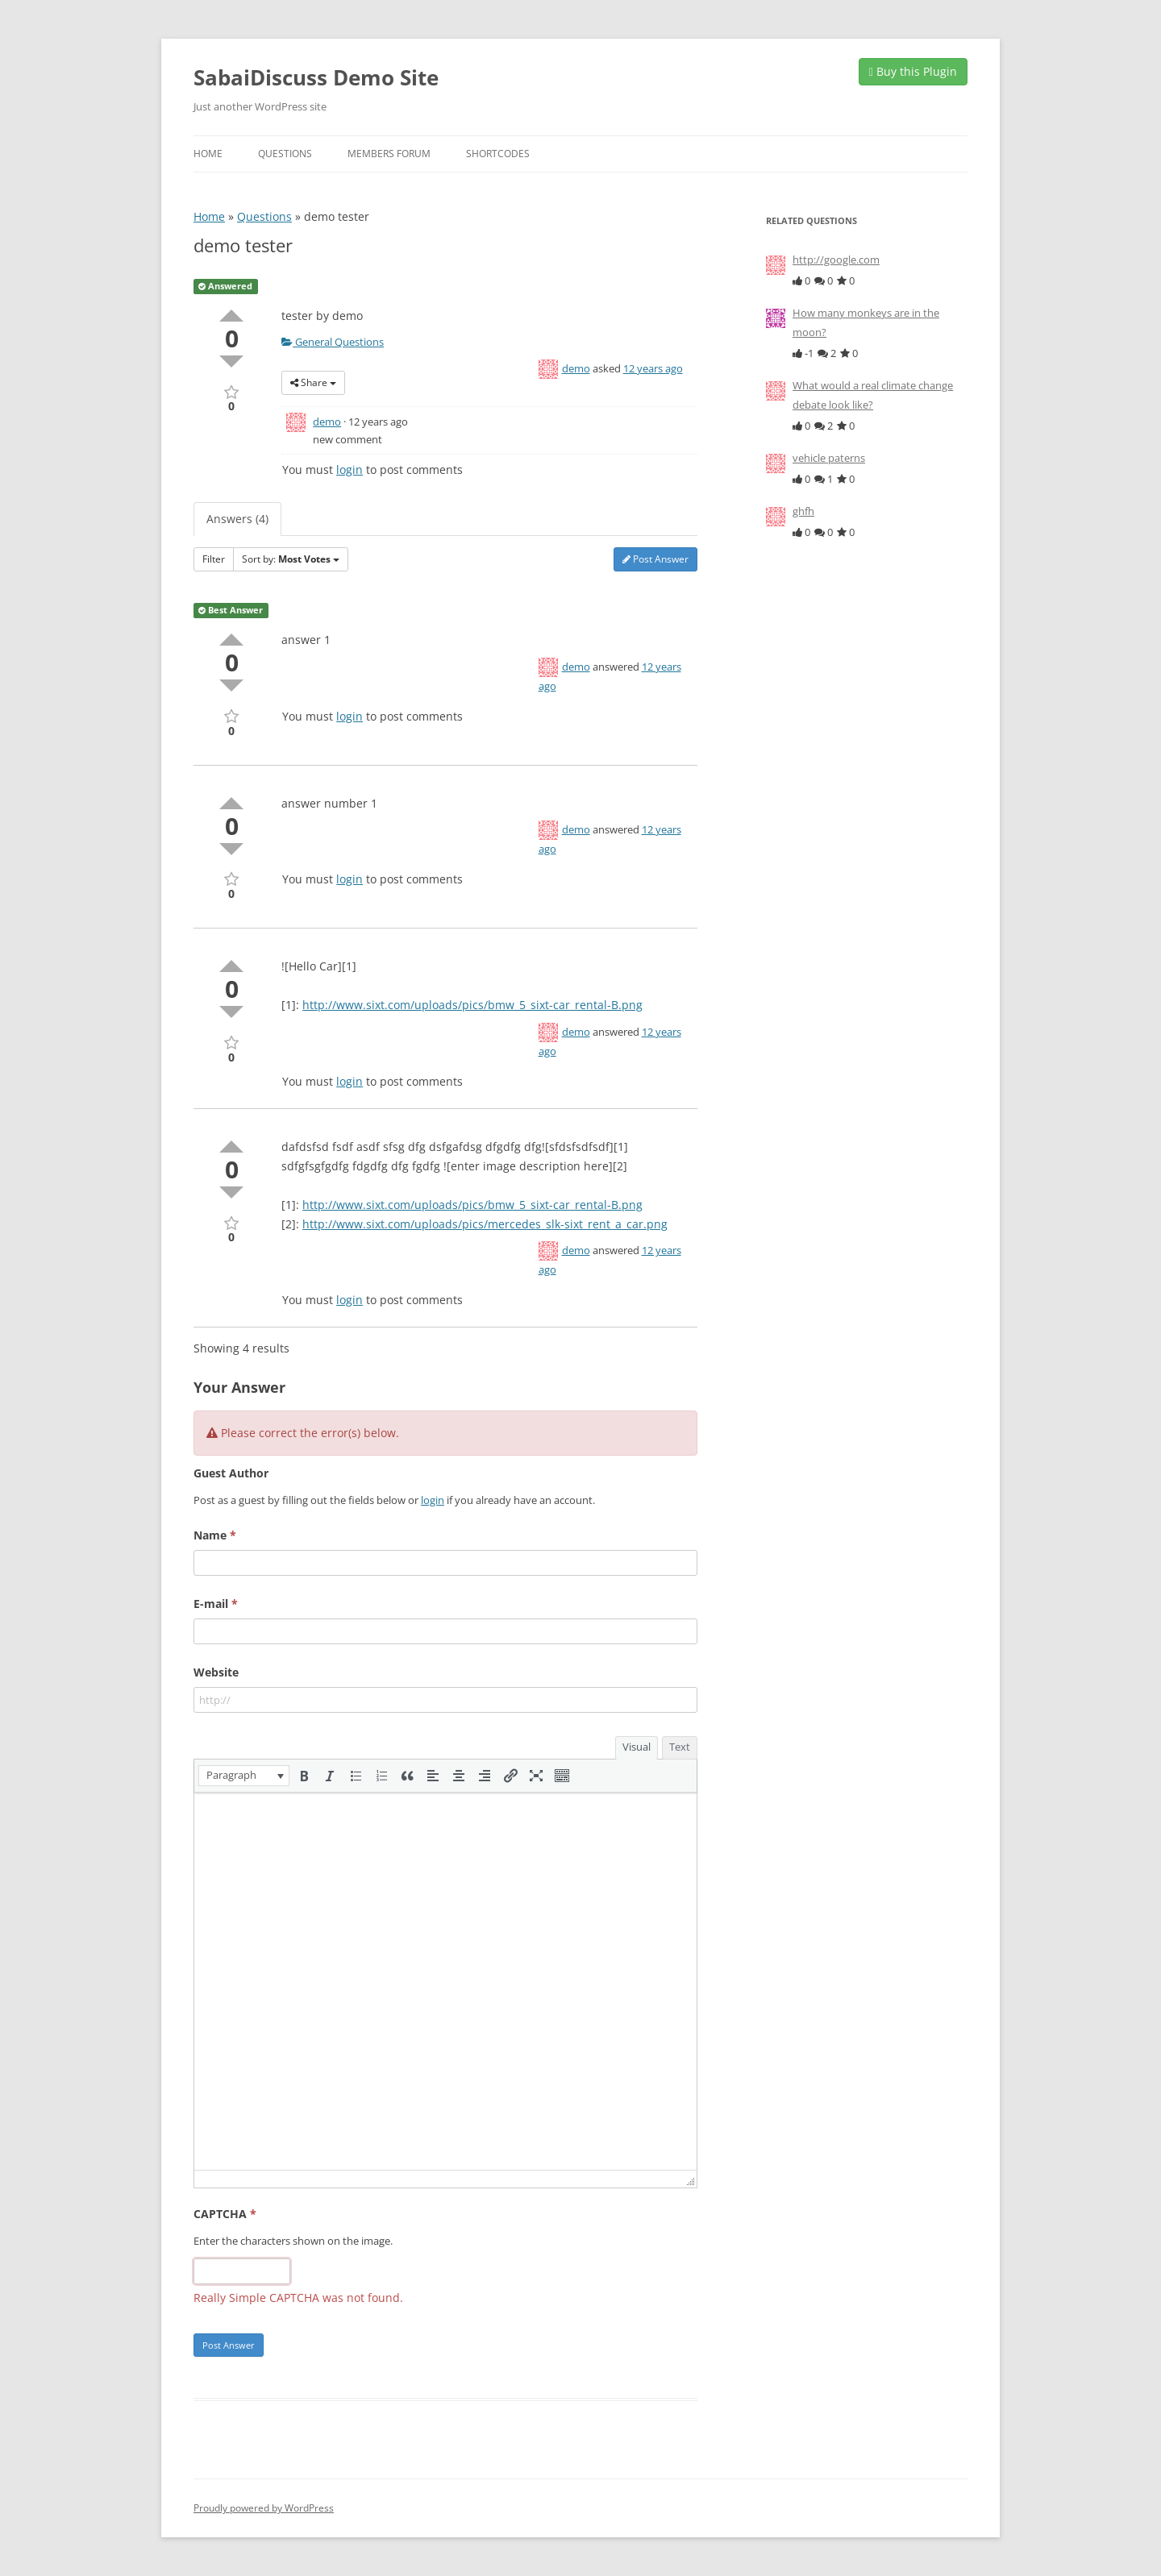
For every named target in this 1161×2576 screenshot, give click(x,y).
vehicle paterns (829, 458)
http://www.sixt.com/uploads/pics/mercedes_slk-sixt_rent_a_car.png (485, 1224)
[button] (243, 1775)
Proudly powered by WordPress (264, 2508)
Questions (285, 153)
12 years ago (653, 368)
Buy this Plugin (913, 71)
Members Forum (389, 153)
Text (679, 1746)
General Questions (332, 341)
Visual (636, 1746)
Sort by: (290, 559)
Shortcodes (498, 153)
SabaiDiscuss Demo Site (316, 77)
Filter (213, 559)
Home (208, 153)
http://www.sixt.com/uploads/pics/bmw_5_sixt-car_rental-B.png (472, 1004)
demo (576, 368)
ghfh (803, 511)
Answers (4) (237, 518)
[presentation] (244, 1775)
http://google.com (836, 259)
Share (313, 382)
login (349, 469)
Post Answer (655, 559)
